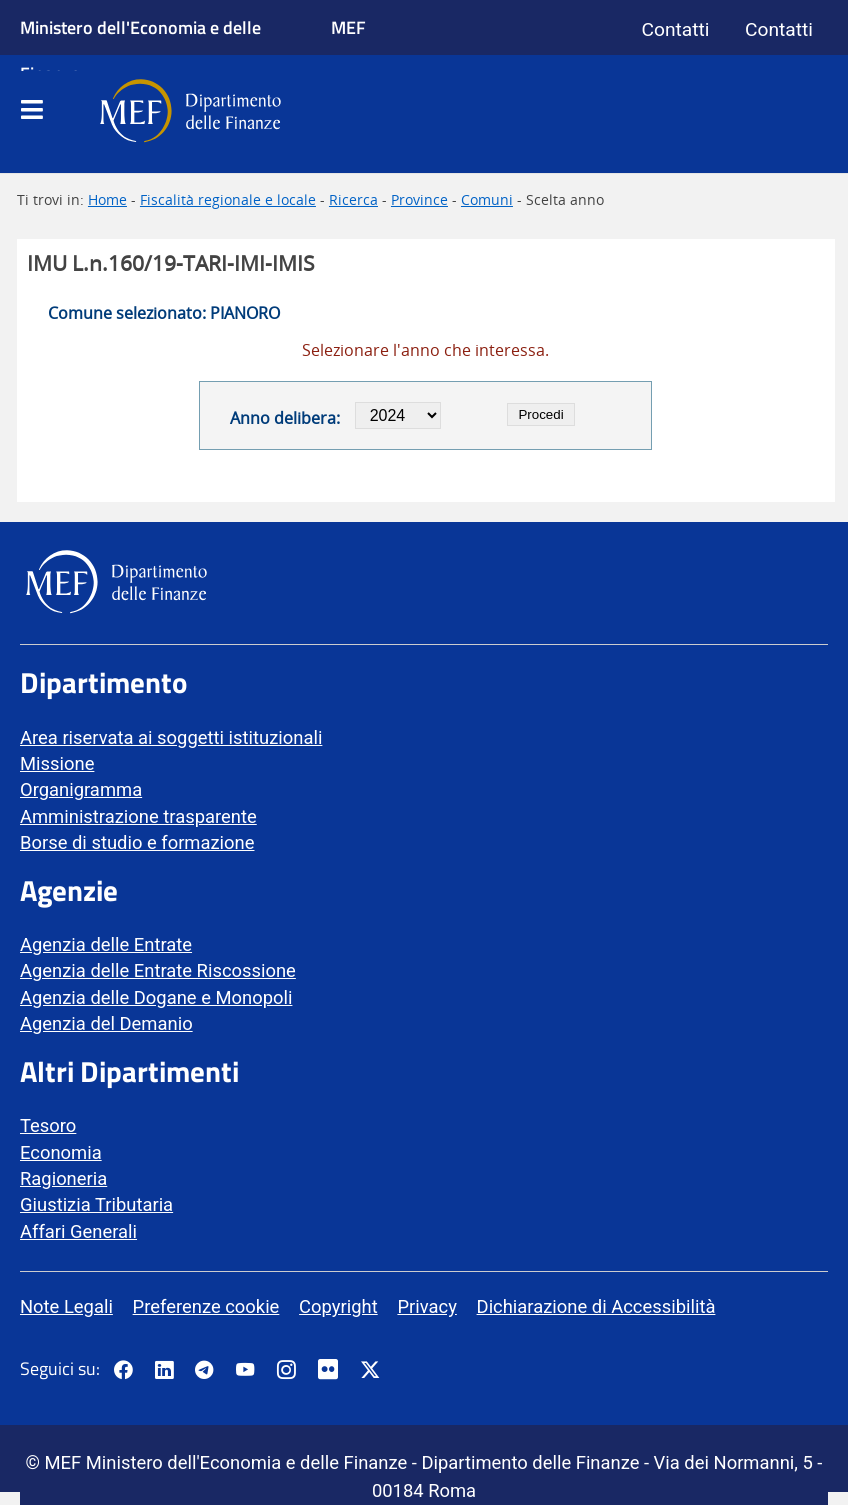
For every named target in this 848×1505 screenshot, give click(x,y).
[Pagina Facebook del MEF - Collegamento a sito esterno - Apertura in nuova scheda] (123, 1371)
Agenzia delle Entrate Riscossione (158, 970)
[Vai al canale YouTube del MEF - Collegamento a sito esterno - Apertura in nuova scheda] (245, 1371)
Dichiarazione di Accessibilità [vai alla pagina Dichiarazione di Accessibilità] (596, 1306)
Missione (57, 763)
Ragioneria (63, 1178)
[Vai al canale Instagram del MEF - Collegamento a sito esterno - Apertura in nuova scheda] (286, 1371)
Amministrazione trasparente (138, 816)
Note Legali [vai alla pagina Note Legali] (66, 1306)
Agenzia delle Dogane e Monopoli (156, 997)
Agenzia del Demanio (106, 1023)
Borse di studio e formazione (137, 842)
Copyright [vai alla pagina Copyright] (338, 1306)
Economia (61, 1152)
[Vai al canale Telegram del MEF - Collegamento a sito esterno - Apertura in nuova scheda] (204, 1371)
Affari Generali (78, 1231)
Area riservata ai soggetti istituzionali (171, 737)
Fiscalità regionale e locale (228, 199)
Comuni (487, 199)
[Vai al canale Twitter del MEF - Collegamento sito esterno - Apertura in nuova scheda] (370, 1371)
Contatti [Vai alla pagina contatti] (676, 29)
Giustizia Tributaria (96, 1204)
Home (107, 199)
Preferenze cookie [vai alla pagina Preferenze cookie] (206, 1306)
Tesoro (48, 1125)
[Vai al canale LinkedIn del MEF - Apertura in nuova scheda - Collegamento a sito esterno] (164, 1371)
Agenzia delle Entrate (106, 944)
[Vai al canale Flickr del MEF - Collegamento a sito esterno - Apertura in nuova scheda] (333, 1371)
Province (419, 199)
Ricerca (353, 199)
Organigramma (81, 789)
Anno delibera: (285, 418)
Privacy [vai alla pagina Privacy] (426, 1306)
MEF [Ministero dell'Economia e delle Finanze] (348, 27)
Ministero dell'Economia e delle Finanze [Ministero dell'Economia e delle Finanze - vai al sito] (140, 50)
